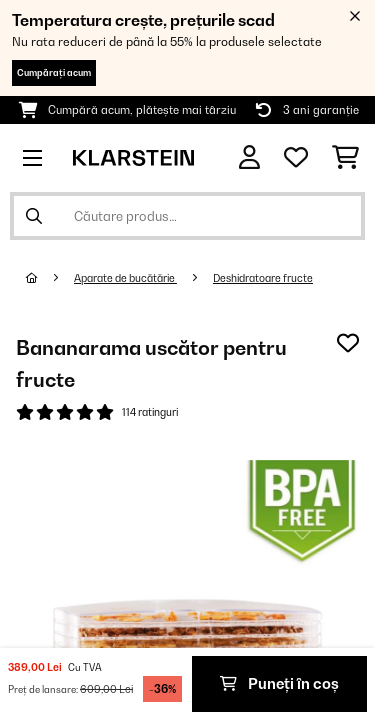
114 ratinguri (150, 412)
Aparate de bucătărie (125, 278)
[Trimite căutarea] (34, 216)
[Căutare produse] (187, 216)
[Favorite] (296, 158)
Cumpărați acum (54, 72)
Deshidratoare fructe (263, 278)
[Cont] (249, 157)
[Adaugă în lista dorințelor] (348, 343)
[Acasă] (50, 278)
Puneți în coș (279, 683)
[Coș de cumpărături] (345, 158)
